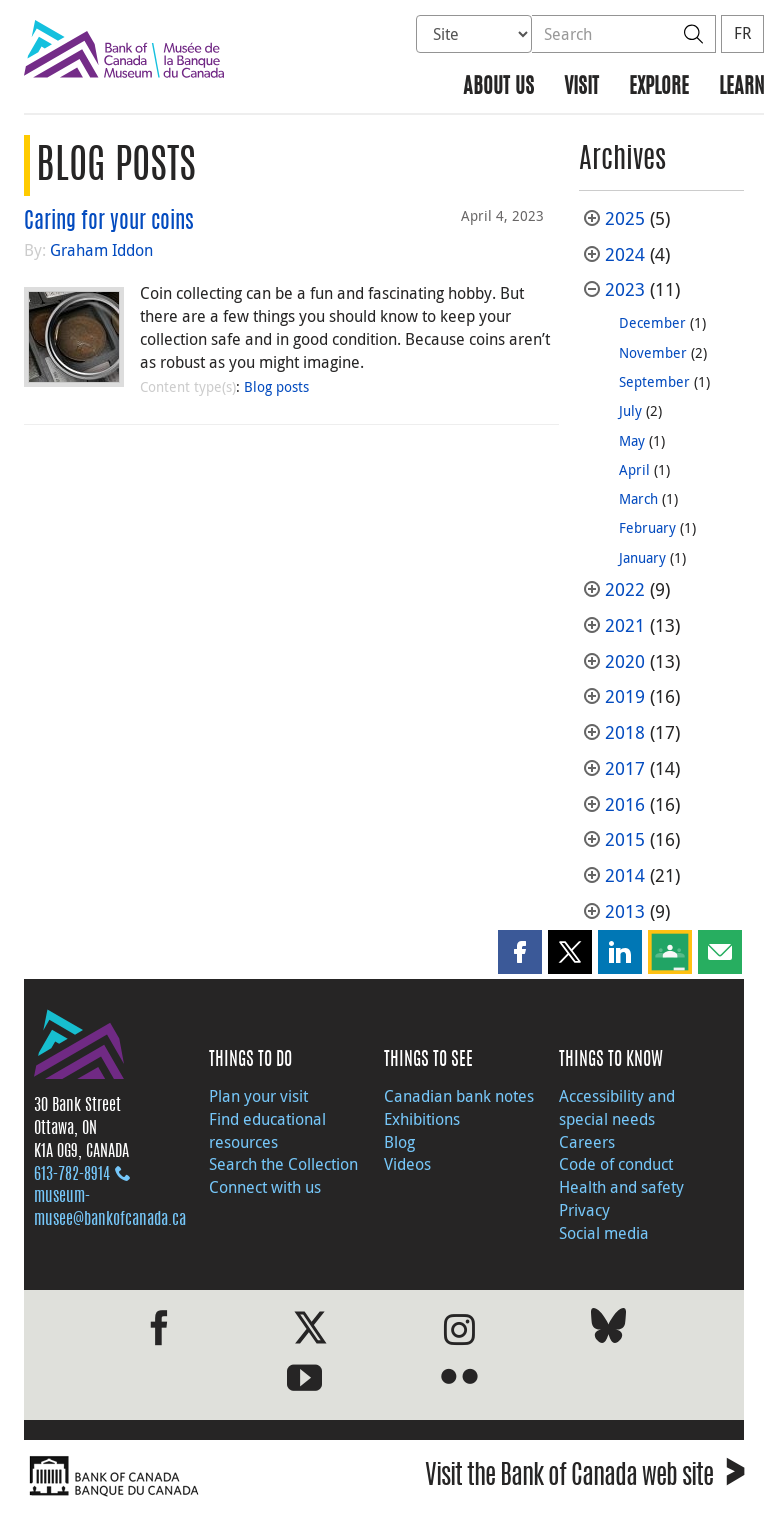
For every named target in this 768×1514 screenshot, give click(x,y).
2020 (625, 661)
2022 (625, 589)
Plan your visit (258, 1096)
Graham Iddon (101, 250)
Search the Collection (283, 1164)
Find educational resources (267, 1130)
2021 (625, 625)
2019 (625, 696)
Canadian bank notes (459, 1096)
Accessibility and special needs (617, 1107)
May (632, 440)
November (653, 352)
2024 (625, 254)
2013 (625, 911)
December (652, 322)
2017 (625, 768)
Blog (399, 1142)
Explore (659, 87)
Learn (741, 87)
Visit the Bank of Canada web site (584, 1478)
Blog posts (276, 386)
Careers (587, 1142)
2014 (625, 875)
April (634, 469)
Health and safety (621, 1187)
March (638, 498)
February (647, 527)
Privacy (584, 1210)
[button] (520, 952)
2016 (625, 804)
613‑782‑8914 (72, 1175)
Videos (407, 1164)
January (642, 557)
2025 (625, 218)
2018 (625, 732)
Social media (604, 1233)
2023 (625, 289)
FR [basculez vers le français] (742, 33)
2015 (625, 839)
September (654, 381)
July (630, 410)
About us (498, 87)
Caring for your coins (109, 222)
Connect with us (265, 1187)
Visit (581, 87)
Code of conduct (616, 1164)
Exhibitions (422, 1119)
